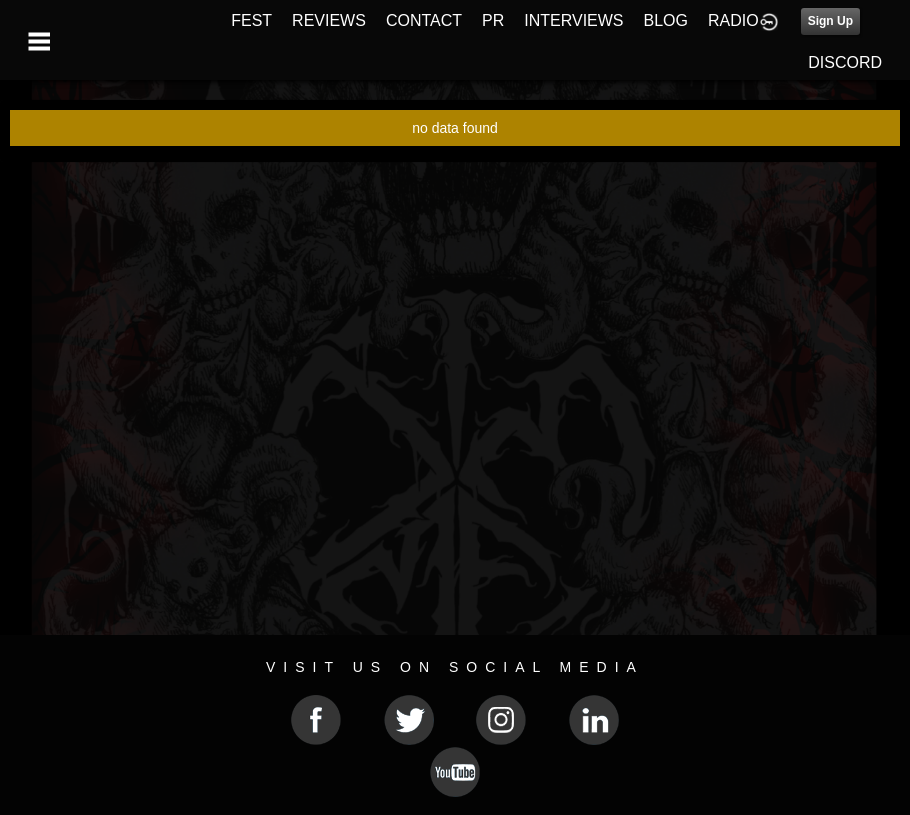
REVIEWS (329, 20)
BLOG (666, 20)
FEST (251, 20)
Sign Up (830, 21)
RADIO (733, 20)
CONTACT (424, 20)
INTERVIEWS (573, 20)
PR (493, 20)
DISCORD (845, 62)
